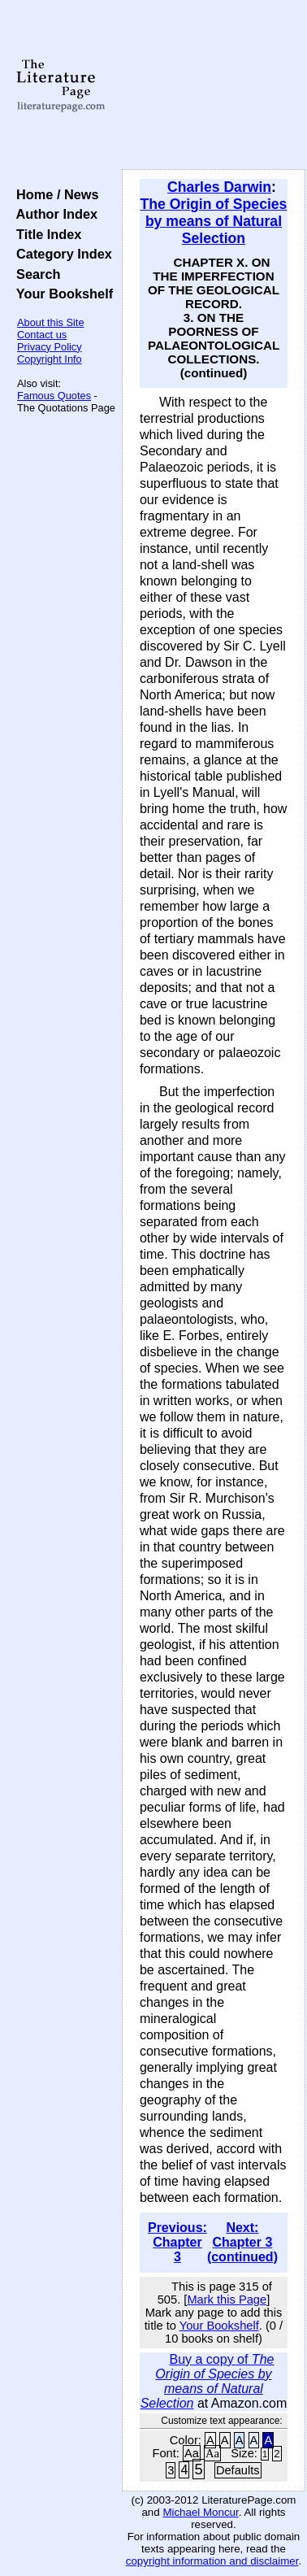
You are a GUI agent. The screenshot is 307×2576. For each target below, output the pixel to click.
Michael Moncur (200, 2512)
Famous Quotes (54, 395)
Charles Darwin (219, 187)
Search (34, 274)
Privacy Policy (49, 347)
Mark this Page (226, 2299)
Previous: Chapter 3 (177, 2242)
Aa (191, 2453)
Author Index (53, 214)
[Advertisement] (214, 85)
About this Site (50, 322)
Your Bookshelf (61, 293)
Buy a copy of (208, 2381)
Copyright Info (49, 359)
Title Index (45, 234)
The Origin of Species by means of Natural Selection (214, 221)
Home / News (54, 194)
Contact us (42, 335)
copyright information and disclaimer (212, 2561)
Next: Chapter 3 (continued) (242, 2242)
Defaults (238, 2470)
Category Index (60, 253)
